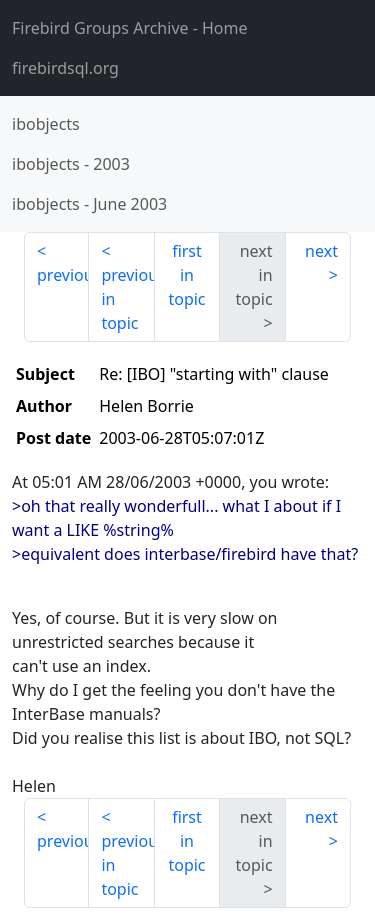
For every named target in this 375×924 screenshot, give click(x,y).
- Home (130, 28)
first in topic (186, 275)
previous (63, 275)
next (321, 251)
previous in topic (127, 299)
